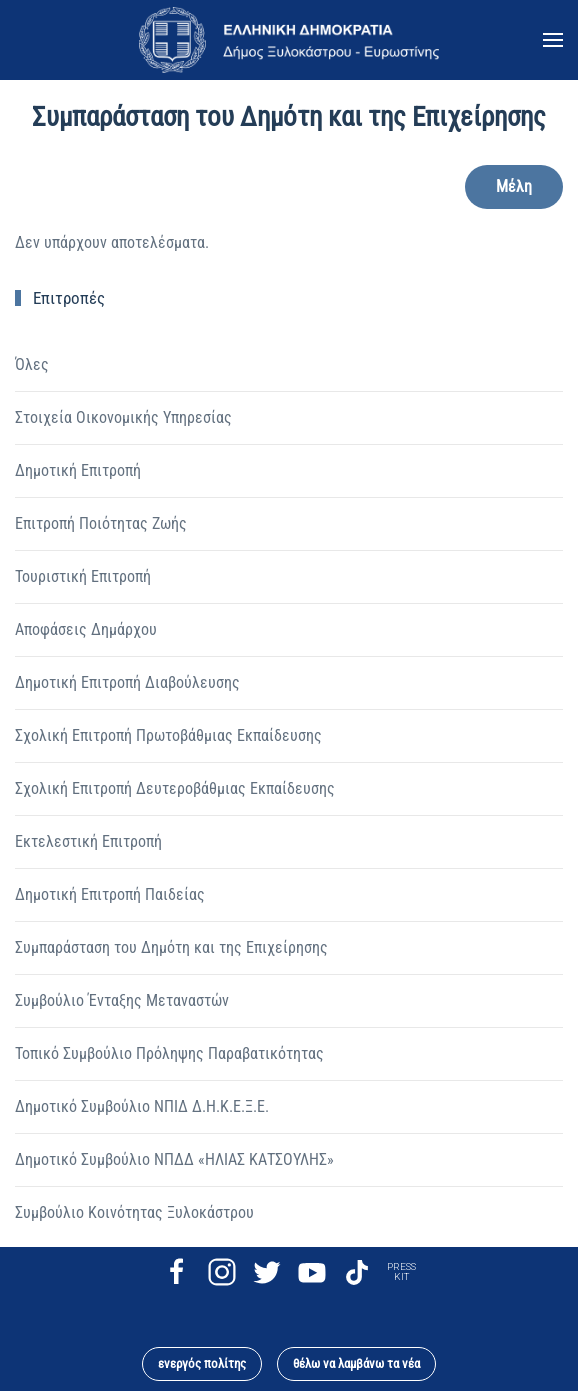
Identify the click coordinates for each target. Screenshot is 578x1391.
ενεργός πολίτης (202, 1363)
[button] (553, 40)
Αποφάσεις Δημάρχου (86, 629)
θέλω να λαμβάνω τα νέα (356, 1363)
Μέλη (514, 186)
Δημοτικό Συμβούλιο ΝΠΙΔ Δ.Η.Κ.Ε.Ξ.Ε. (142, 1106)
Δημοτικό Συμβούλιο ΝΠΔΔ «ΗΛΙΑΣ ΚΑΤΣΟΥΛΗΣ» (174, 1159)
